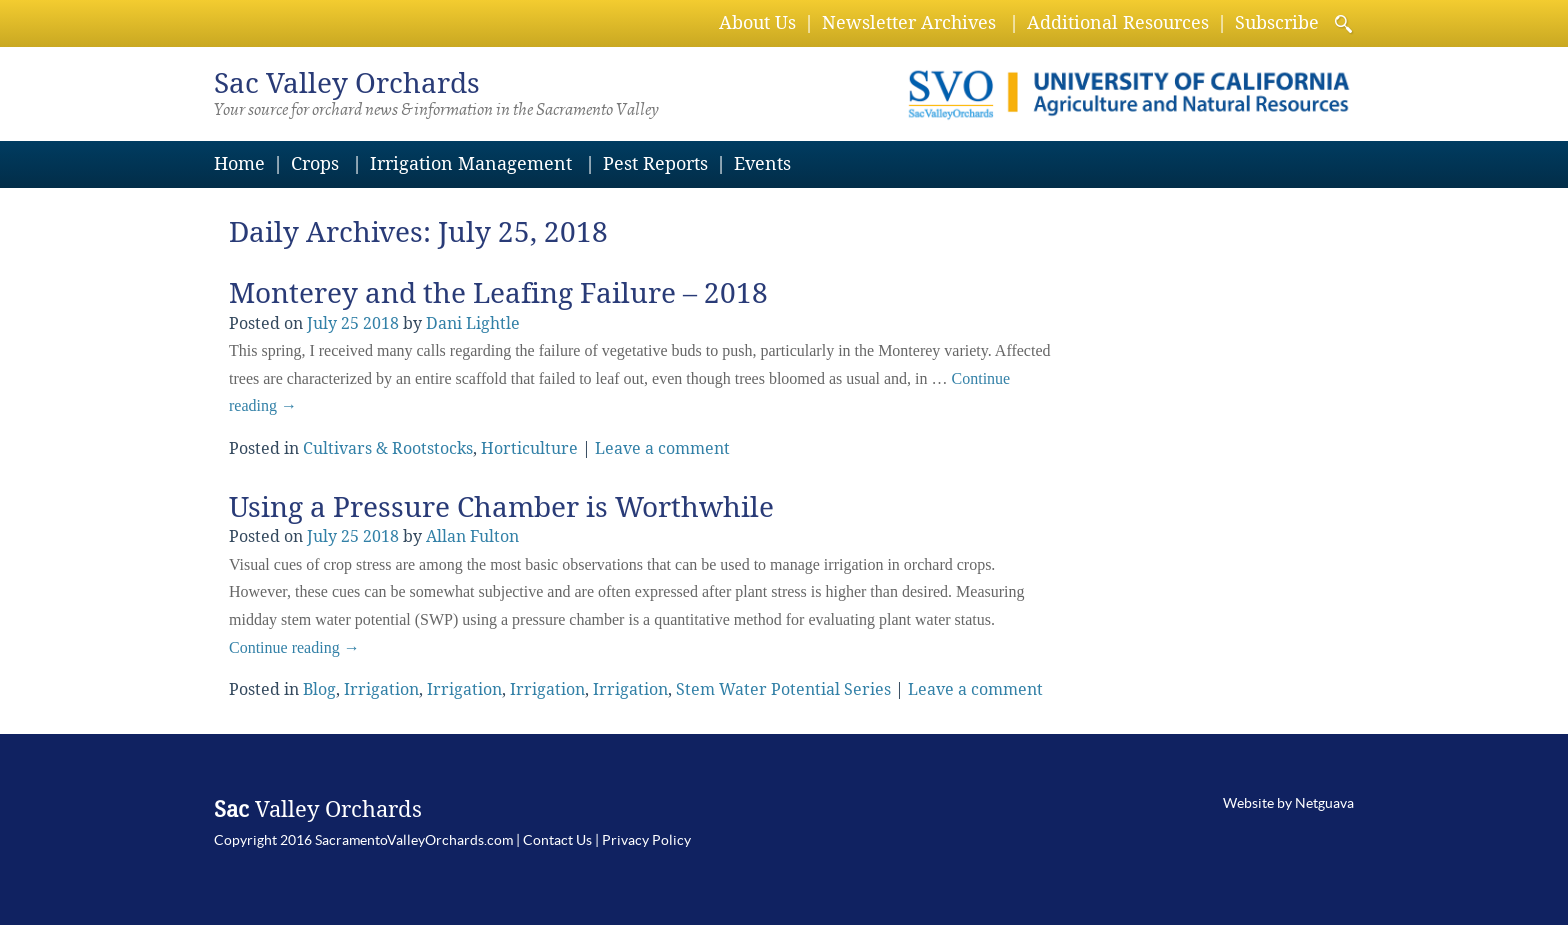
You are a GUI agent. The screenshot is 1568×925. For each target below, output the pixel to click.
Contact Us (557, 840)
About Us (757, 22)
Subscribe (1277, 22)
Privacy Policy (646, 840)
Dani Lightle (473, 323)
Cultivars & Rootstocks (388, 448)
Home (239, 163)
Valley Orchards (347, 83)
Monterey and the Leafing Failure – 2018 (498, 293)
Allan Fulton (472, 536)
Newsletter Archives (909, 22)
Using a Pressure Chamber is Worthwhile (501, 507)
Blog (319, 689)
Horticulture (529, 448)
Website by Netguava (1288, 803)
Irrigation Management (471, 163)
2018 (381, 323)
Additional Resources (1118, 22)
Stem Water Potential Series (783, 689)
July (322, 323)
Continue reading (294, 647)
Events (762, 163)
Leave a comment (662, 448)
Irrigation (381, 689)
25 (350, 323)
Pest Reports (655, 163)
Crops (315, 163)
